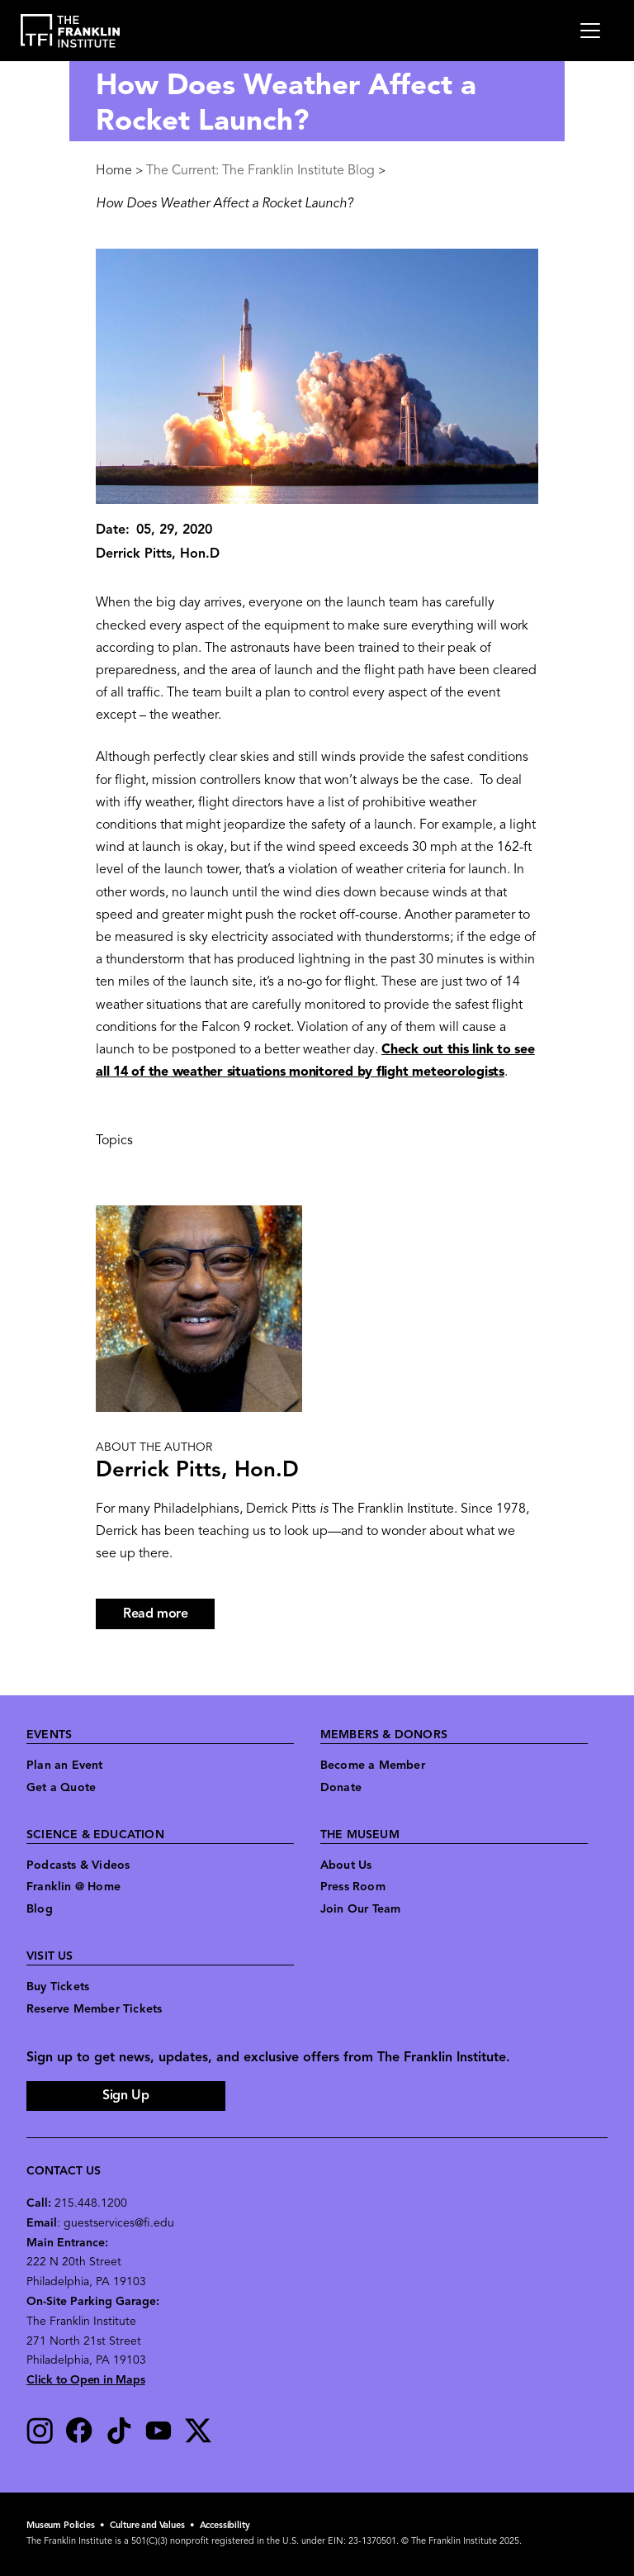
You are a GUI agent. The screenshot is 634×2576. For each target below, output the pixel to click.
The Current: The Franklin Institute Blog (260, 171)
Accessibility (225, 2526)
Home (114, 171)
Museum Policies (60, 2526)
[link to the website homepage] (71, 31)
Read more (169, 1615)
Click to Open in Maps (85, 2380)
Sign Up (125, 2096)
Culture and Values (147, 2526)
